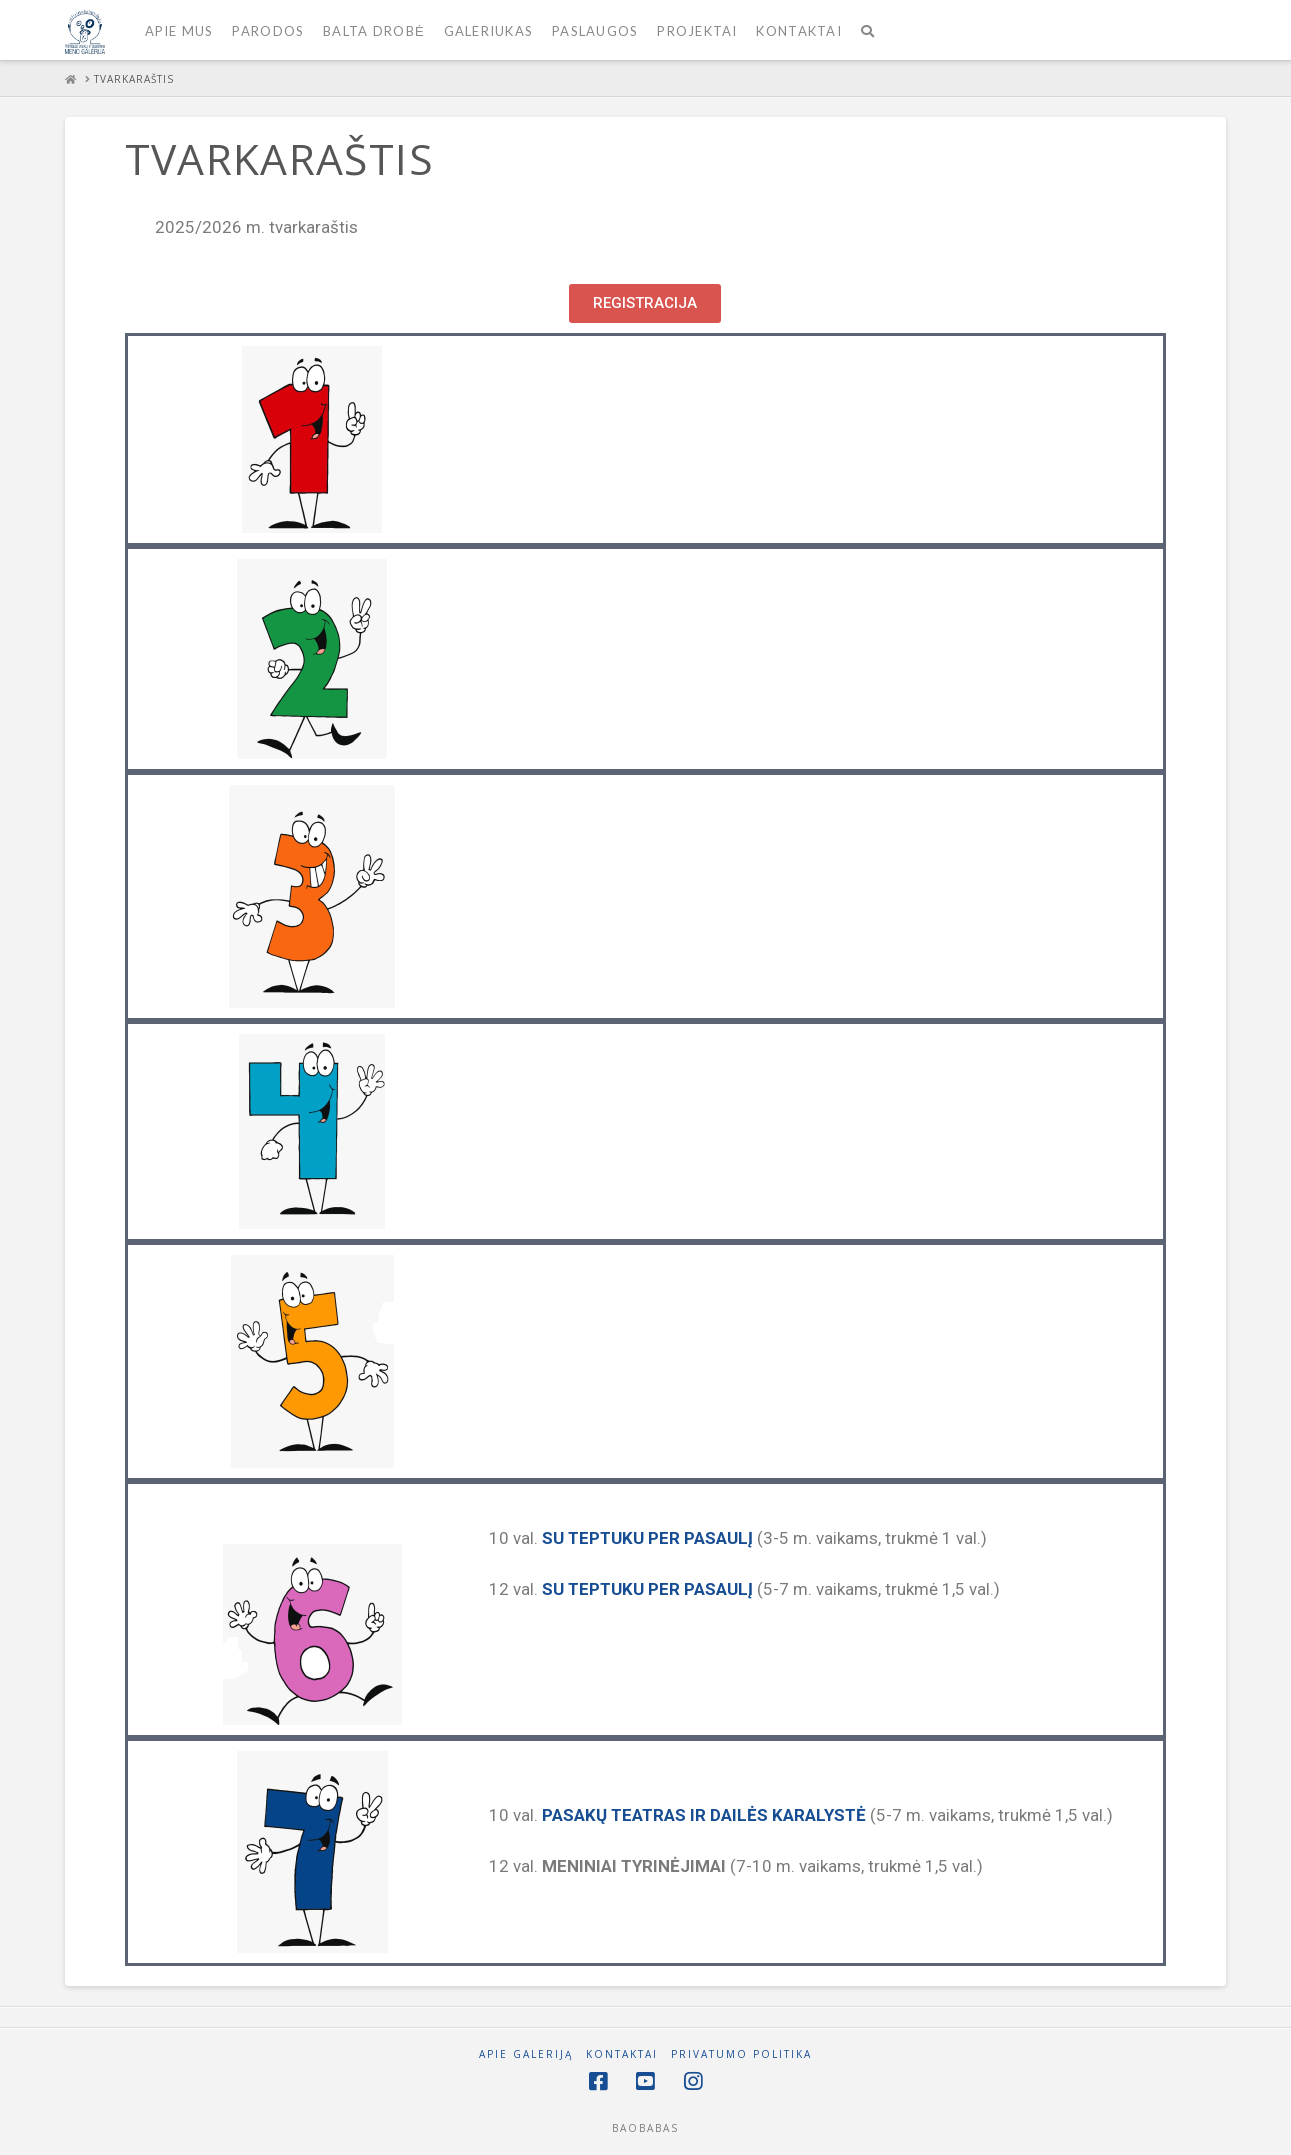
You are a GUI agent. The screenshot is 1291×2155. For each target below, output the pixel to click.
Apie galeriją (526, 2054)
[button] (645, 303)
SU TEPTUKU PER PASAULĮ (647, 1538)
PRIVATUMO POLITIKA (741, 2054)
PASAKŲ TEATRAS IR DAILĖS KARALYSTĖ (704, 1815)
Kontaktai (622, 2054)
